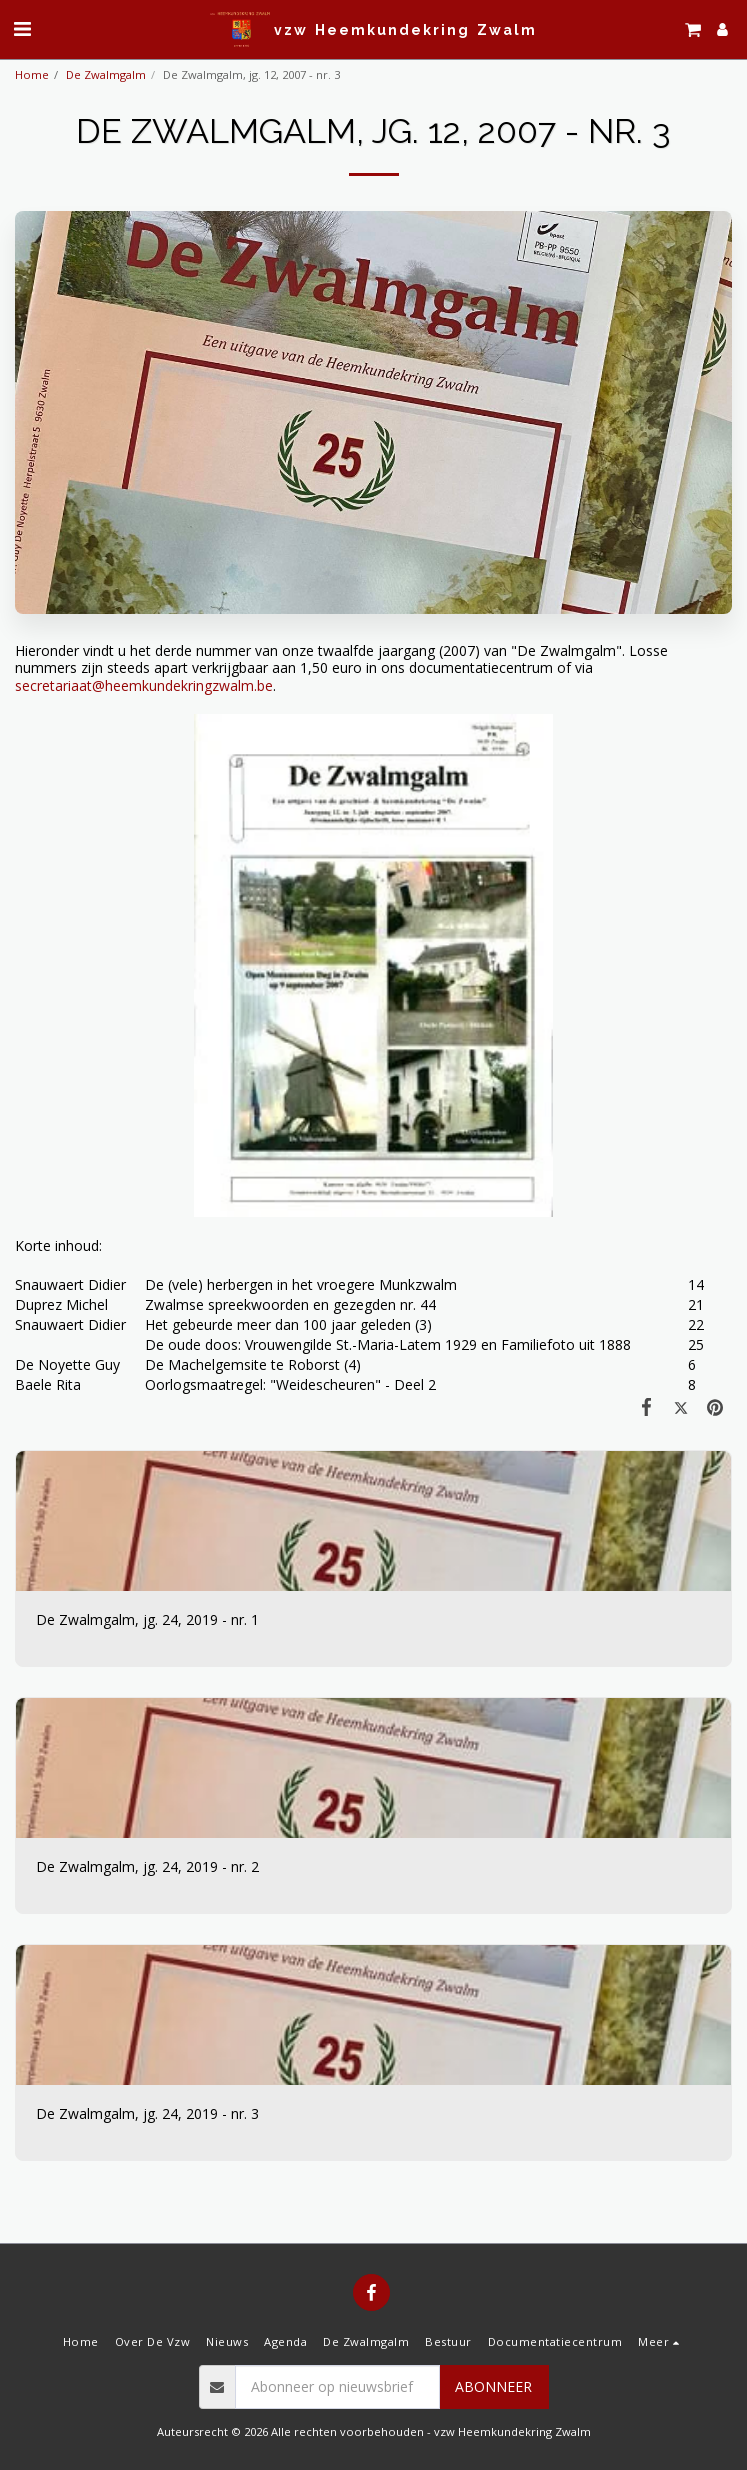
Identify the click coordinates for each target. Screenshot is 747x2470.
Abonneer (493, 2386)
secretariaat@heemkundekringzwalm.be (144, 685)
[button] (22, 28)
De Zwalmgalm (106, 74)
